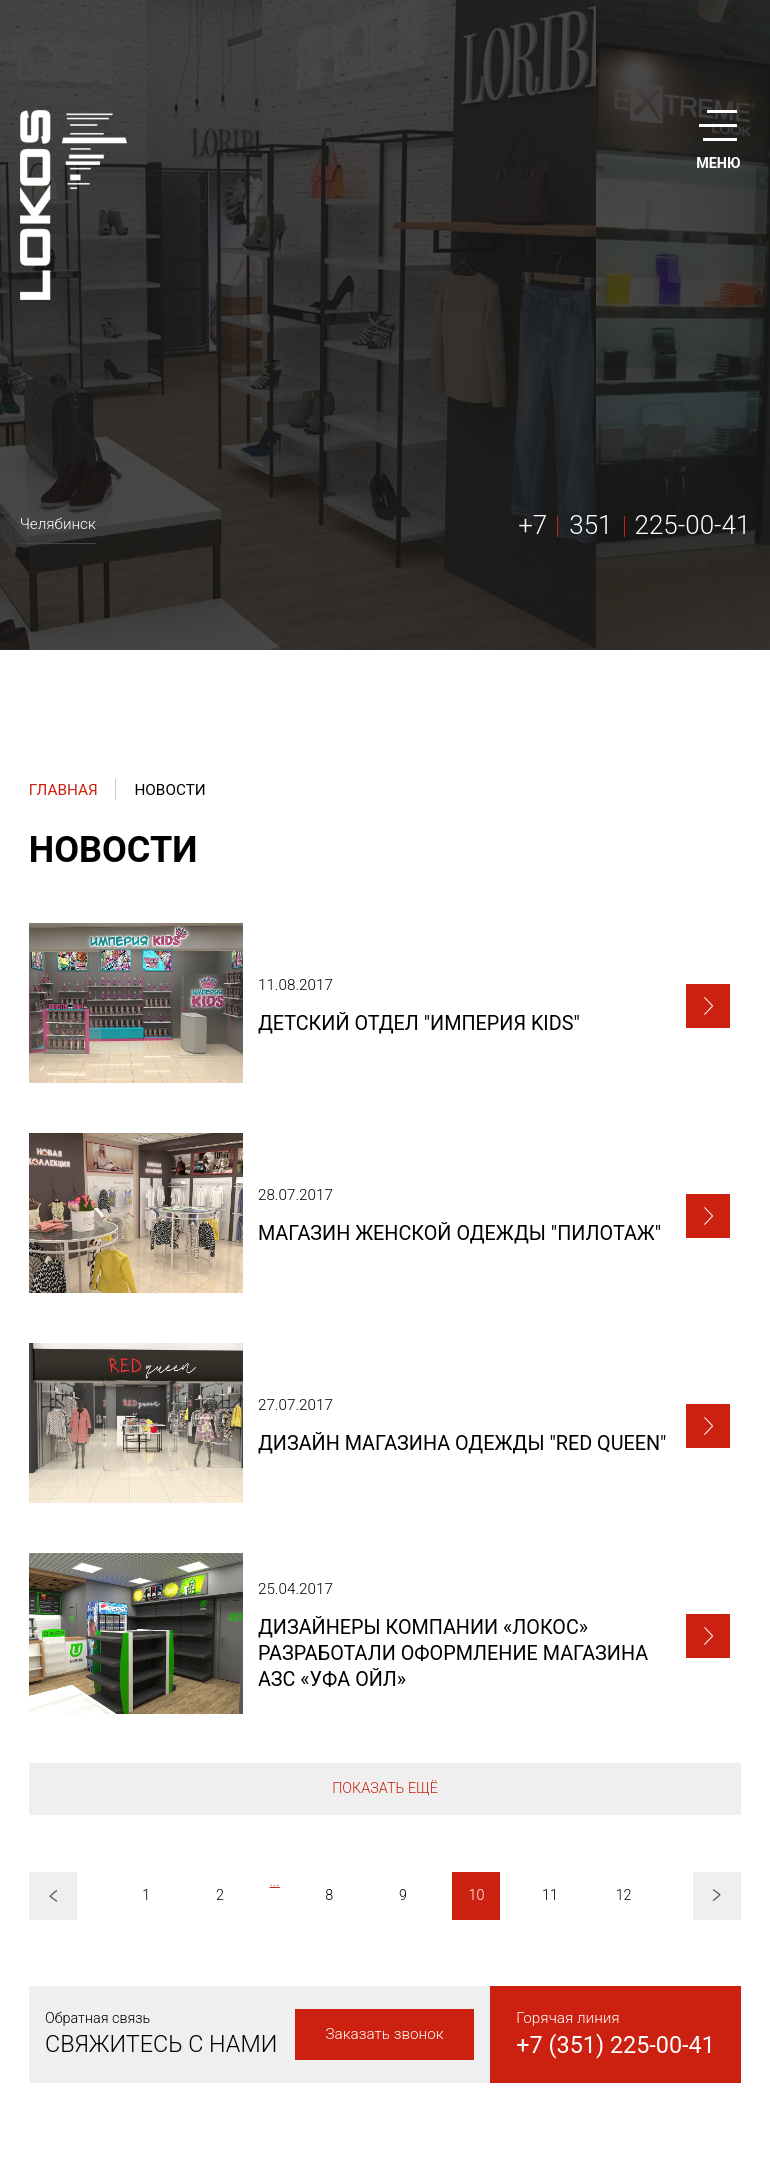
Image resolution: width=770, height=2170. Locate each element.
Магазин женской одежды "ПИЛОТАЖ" (459, 1233)
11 (550, 1895)
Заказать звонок (384, 2034)
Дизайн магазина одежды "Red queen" (462, 1443)
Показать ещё (385, 1788)
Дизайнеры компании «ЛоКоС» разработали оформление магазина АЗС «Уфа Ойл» (453, 1653)
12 (624, 1895)
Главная (63, 790)
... (274, 1881)
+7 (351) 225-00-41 (615, 2045)
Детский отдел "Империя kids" (419, 1023)
